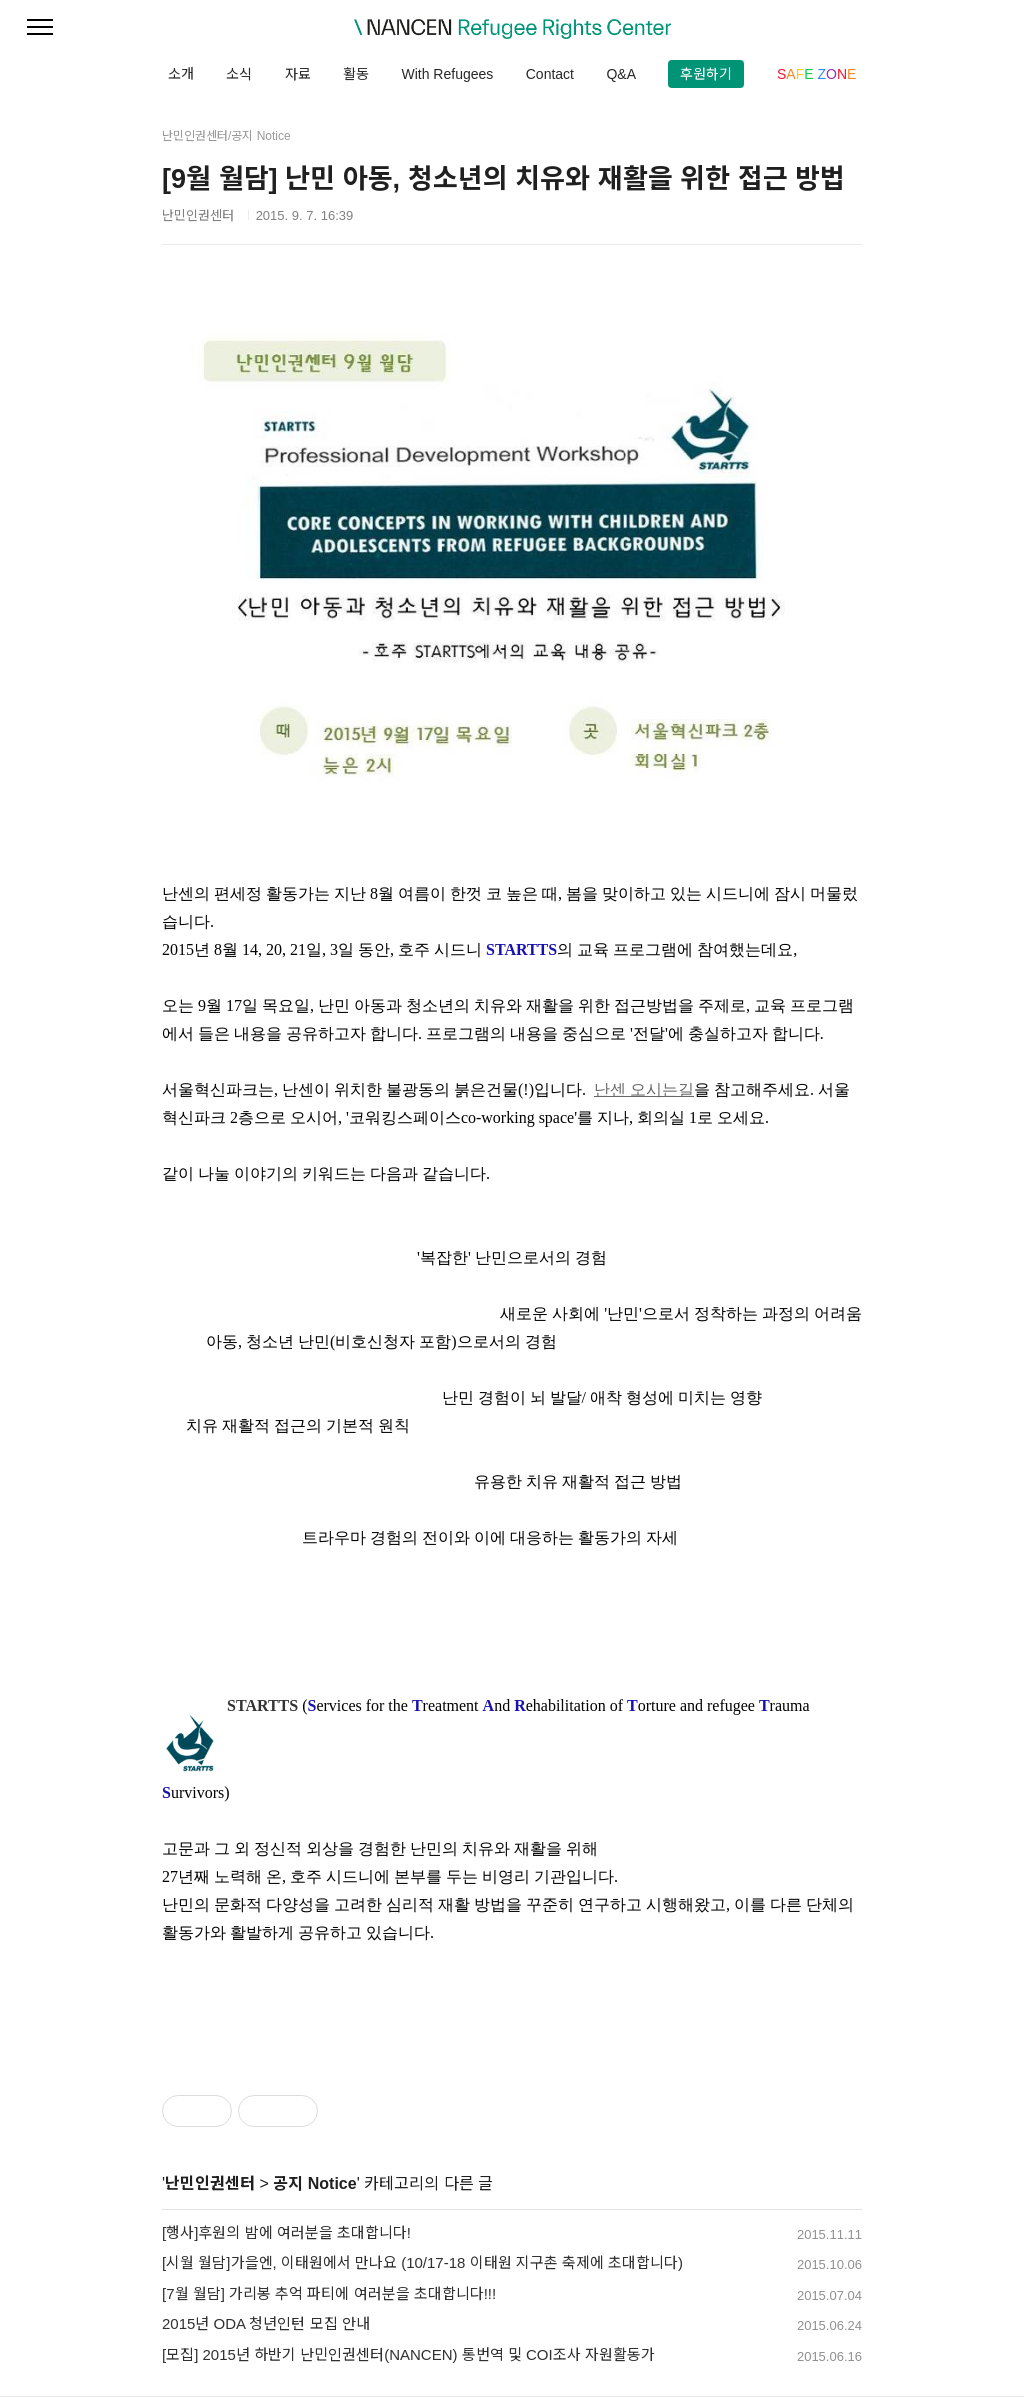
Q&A (621, 74)
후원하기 (706, 74)
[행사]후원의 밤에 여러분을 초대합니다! (286, 2232)
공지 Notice (314, 2183)
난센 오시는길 (644, 1089)
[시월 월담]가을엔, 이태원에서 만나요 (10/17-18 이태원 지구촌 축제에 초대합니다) (422, 2262)
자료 (298, 74)
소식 (239, 74)
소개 (181, 74)
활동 (356, 74)
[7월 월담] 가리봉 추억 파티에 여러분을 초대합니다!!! (329, 2293)
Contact (550, 74)
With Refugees (447, 74)
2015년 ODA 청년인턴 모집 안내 (266, 2323)
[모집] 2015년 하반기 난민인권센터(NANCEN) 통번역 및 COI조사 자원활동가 (408, 2354)
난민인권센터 (210, 2183)
